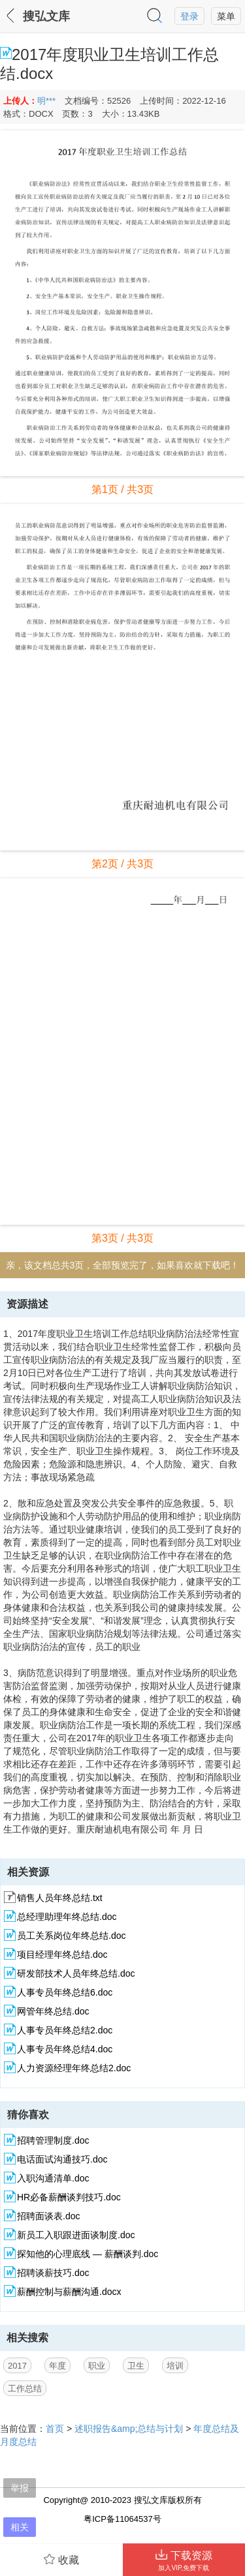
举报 (19, 2488)
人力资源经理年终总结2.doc (74, 2068)
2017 (17, 2366)
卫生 (135, 2366)
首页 (55, 2428)
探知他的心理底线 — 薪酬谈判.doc (87, 2254)
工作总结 (25, 2388)
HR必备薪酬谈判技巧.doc (69, 2197)
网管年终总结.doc (53, 2011)
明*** (46, 101)
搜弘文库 (46, 16)
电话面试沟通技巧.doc (62, 2159)
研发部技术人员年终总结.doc (76, 1973)
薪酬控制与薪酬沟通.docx (69, 2291)
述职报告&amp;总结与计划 (128, 2428)
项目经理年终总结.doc (62, 1954)
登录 (189, 16)
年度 (57, 2366)
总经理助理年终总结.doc (66, 1916)
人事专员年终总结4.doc (64, 2049)
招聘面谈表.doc (48, 2216)
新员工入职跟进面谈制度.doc (76, 2235)
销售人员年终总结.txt (60, 1898)
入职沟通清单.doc (53, 2178)
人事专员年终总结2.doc (64, 2030)
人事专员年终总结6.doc (64, 1992)
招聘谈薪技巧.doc (53, 2273)
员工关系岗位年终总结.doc (71, 1935)
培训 (175, 2366)
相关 (19, 2527)
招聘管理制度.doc (53, 2140)
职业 (96, 2366)
